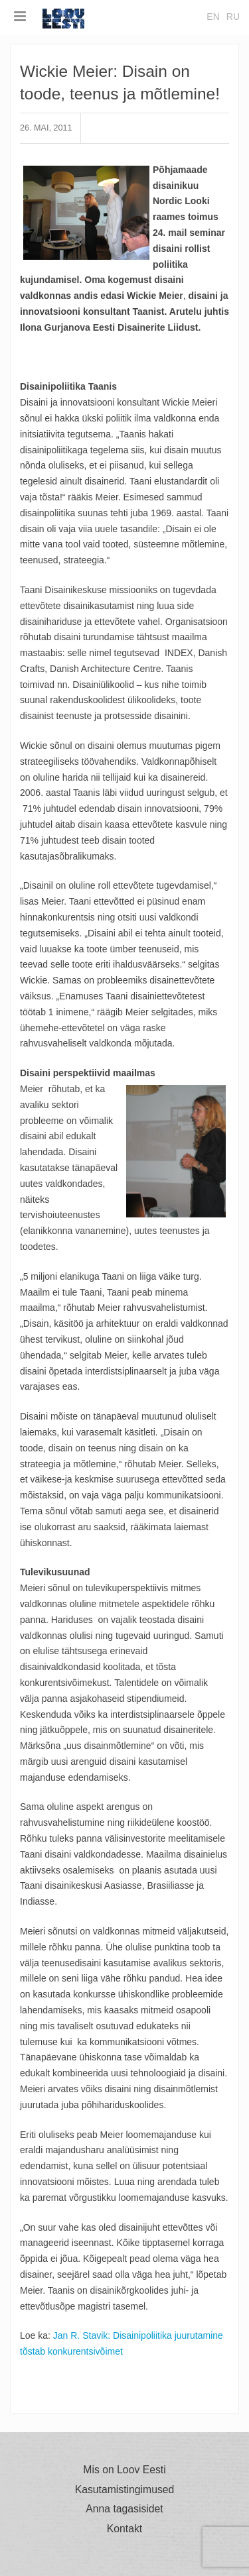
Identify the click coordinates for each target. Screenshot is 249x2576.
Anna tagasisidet (124, 2509)
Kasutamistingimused (125, 2490)
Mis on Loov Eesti (124, 2470)
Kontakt (124, 2529)
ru (233, 16)
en (213, 16)
